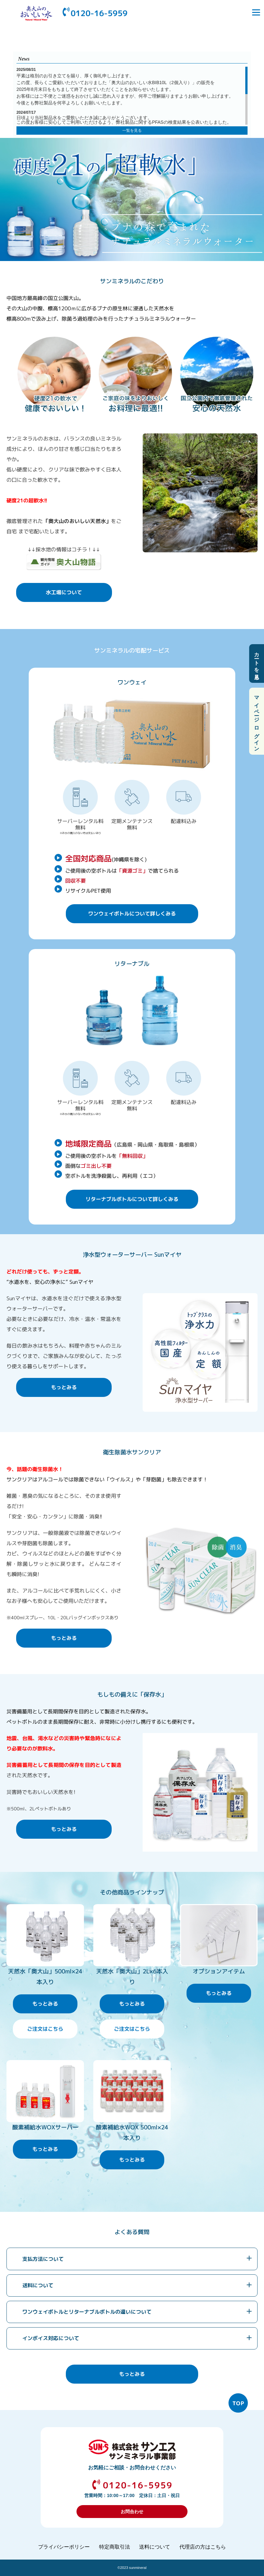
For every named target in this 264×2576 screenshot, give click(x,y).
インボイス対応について (50, 2338)
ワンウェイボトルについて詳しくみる (132, 913)
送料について (37, 2285)
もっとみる (64, 1386)
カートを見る (256, 663)
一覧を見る (132, 130)
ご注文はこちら (45, 2028)
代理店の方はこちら (202, 2547)
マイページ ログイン (256, 721)
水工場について (64, 592)
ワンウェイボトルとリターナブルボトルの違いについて (86, 2311)
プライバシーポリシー (64, 2547)
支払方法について (43, 2258)
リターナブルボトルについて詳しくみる (132, 1199)
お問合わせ (132, 2511)
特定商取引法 (114, 2547)
